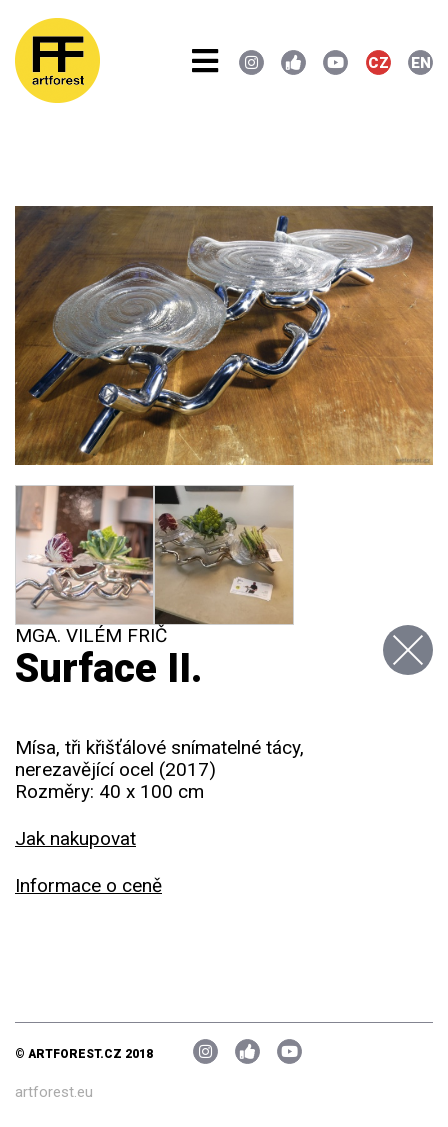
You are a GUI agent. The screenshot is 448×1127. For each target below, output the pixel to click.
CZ (378, 63)
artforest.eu (54, 1092)
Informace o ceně (88, 885)
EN (421, 63)
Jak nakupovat (75, 838)
